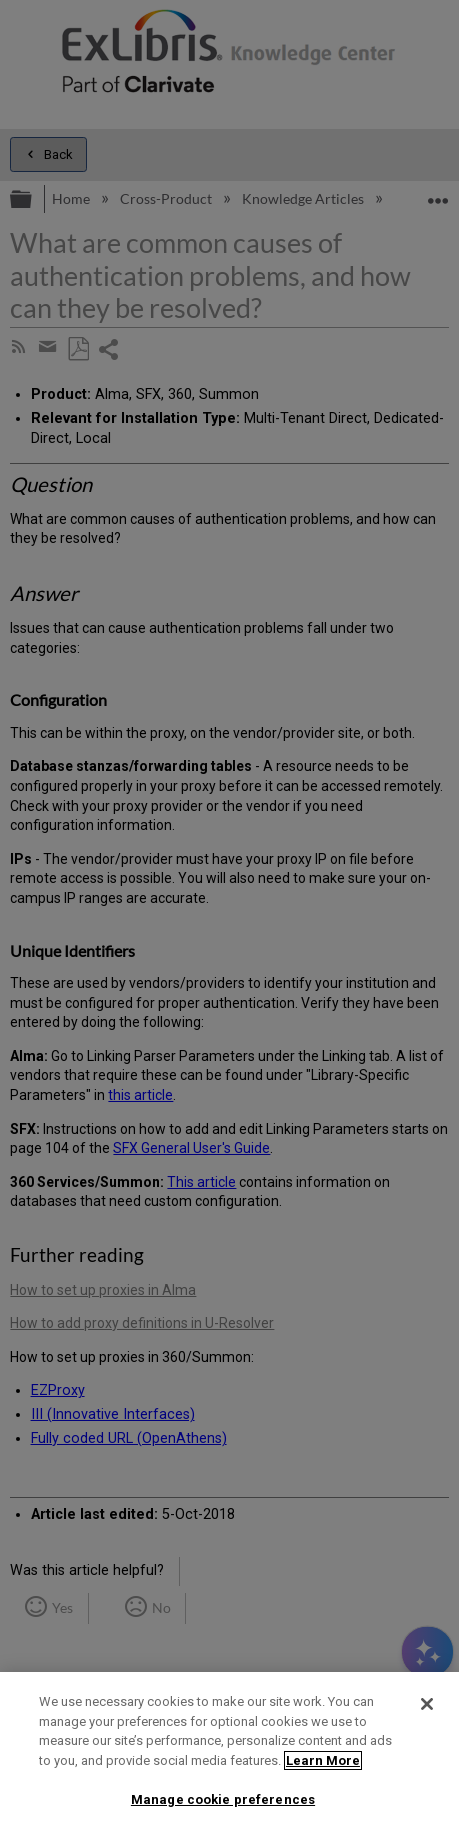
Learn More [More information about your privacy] (323, 1760)
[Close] (427, 1704)
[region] (229, 1754)
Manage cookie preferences (223, 1799)
